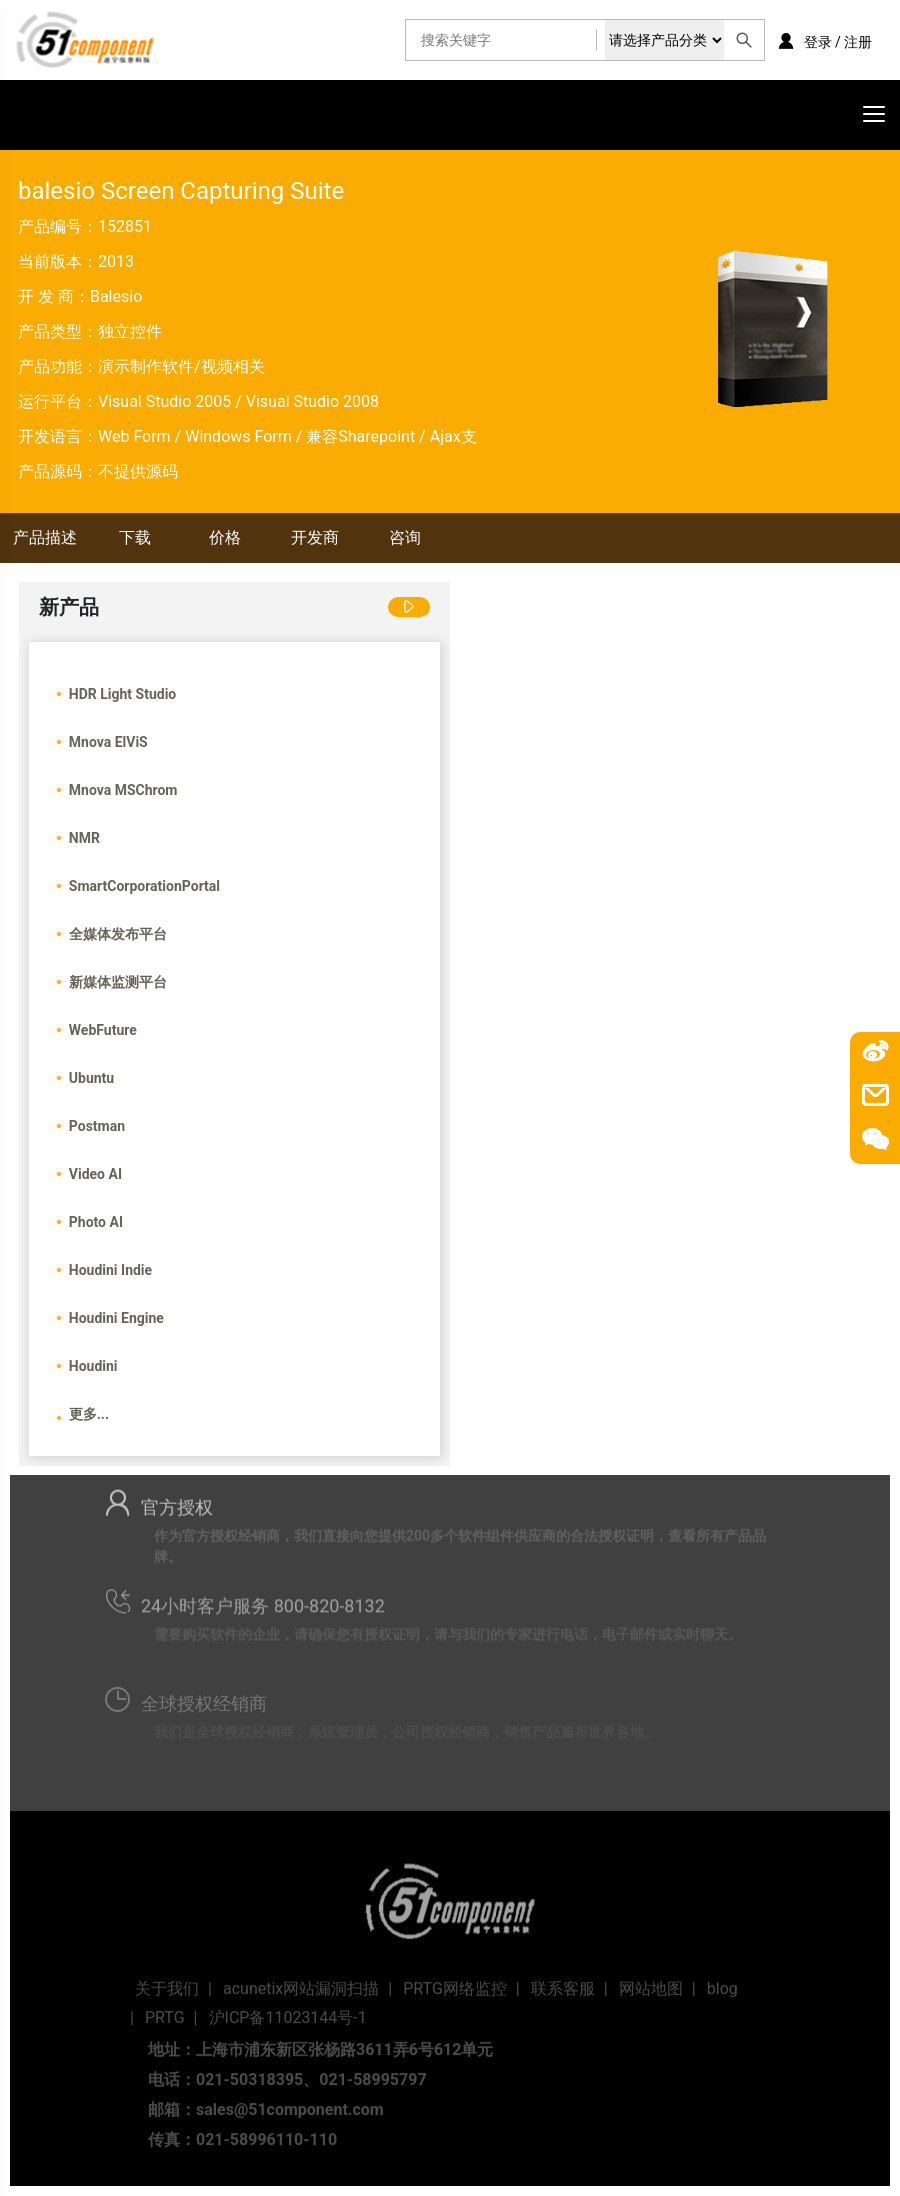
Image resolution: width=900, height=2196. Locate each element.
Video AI (95, 1174)
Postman (97, 1126)
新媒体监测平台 (118, 982)
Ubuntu (91, 1078)
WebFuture (103, 1030)
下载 (135, 537)
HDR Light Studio (122, 694)
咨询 (405, 537)
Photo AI (96, 1222)
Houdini (93, 1366)
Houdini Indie (110, 1270)
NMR (84, 838)
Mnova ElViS (108, 742)
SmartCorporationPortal (144, 886)
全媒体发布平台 (118, 934)
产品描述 (45, 537)
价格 (225, 537)
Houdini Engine (116, 1318)
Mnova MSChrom (123, 790)
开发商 (315, 537)
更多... (89, 1414)
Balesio (116, 296)
